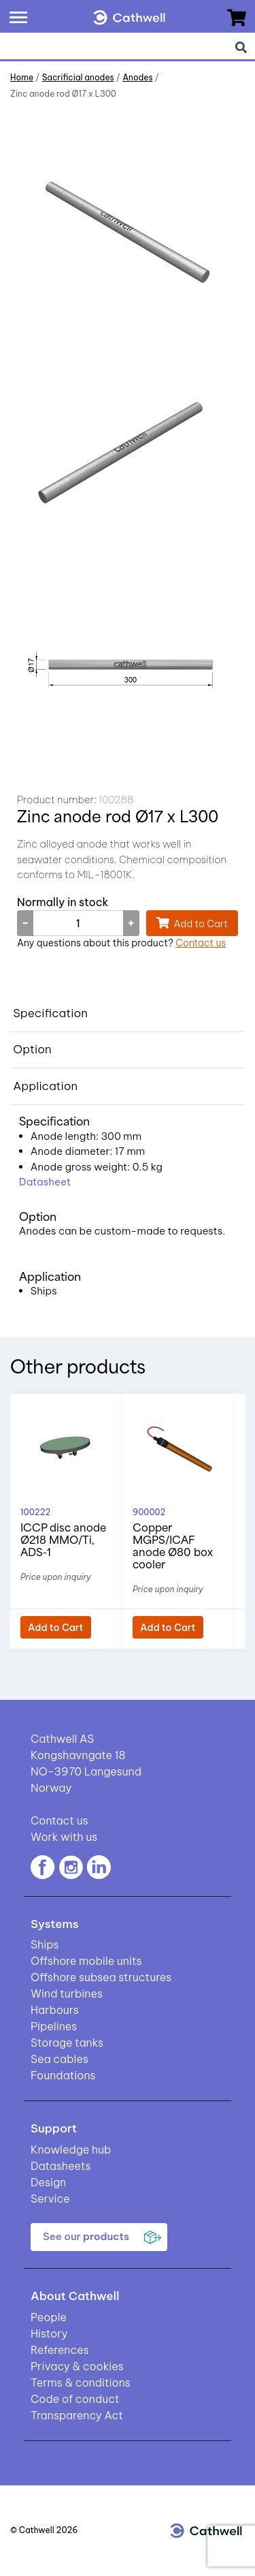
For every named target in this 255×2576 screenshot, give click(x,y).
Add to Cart (201, 924)
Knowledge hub (71, 2149)
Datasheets (60, 2166)
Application (45, 1085)
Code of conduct (75, 2399)
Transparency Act (77, 2415)
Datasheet (45, 1181)
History (49, 2333)
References (60, 2350)
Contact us (200, 943)
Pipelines (54, 2026)
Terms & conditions (81, 2382)
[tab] (127, 1013)
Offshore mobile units (86, 1961)
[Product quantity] (78, 923)
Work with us (64, 1837)
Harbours (55, 2010)
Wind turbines (67, 1993)
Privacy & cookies (77, 2366)
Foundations (63, 2075)
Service (50, 2198)
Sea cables (59, 2059)
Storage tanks (67, 2042)
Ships (44, 1944)
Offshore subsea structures (101, 1977)
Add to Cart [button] (56, 1627)
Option (32, 1049)
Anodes (137, 77)
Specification (50, 1013)
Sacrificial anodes (78, 77)
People (49, 2317)
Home (21, 77)
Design (48, 2182)
